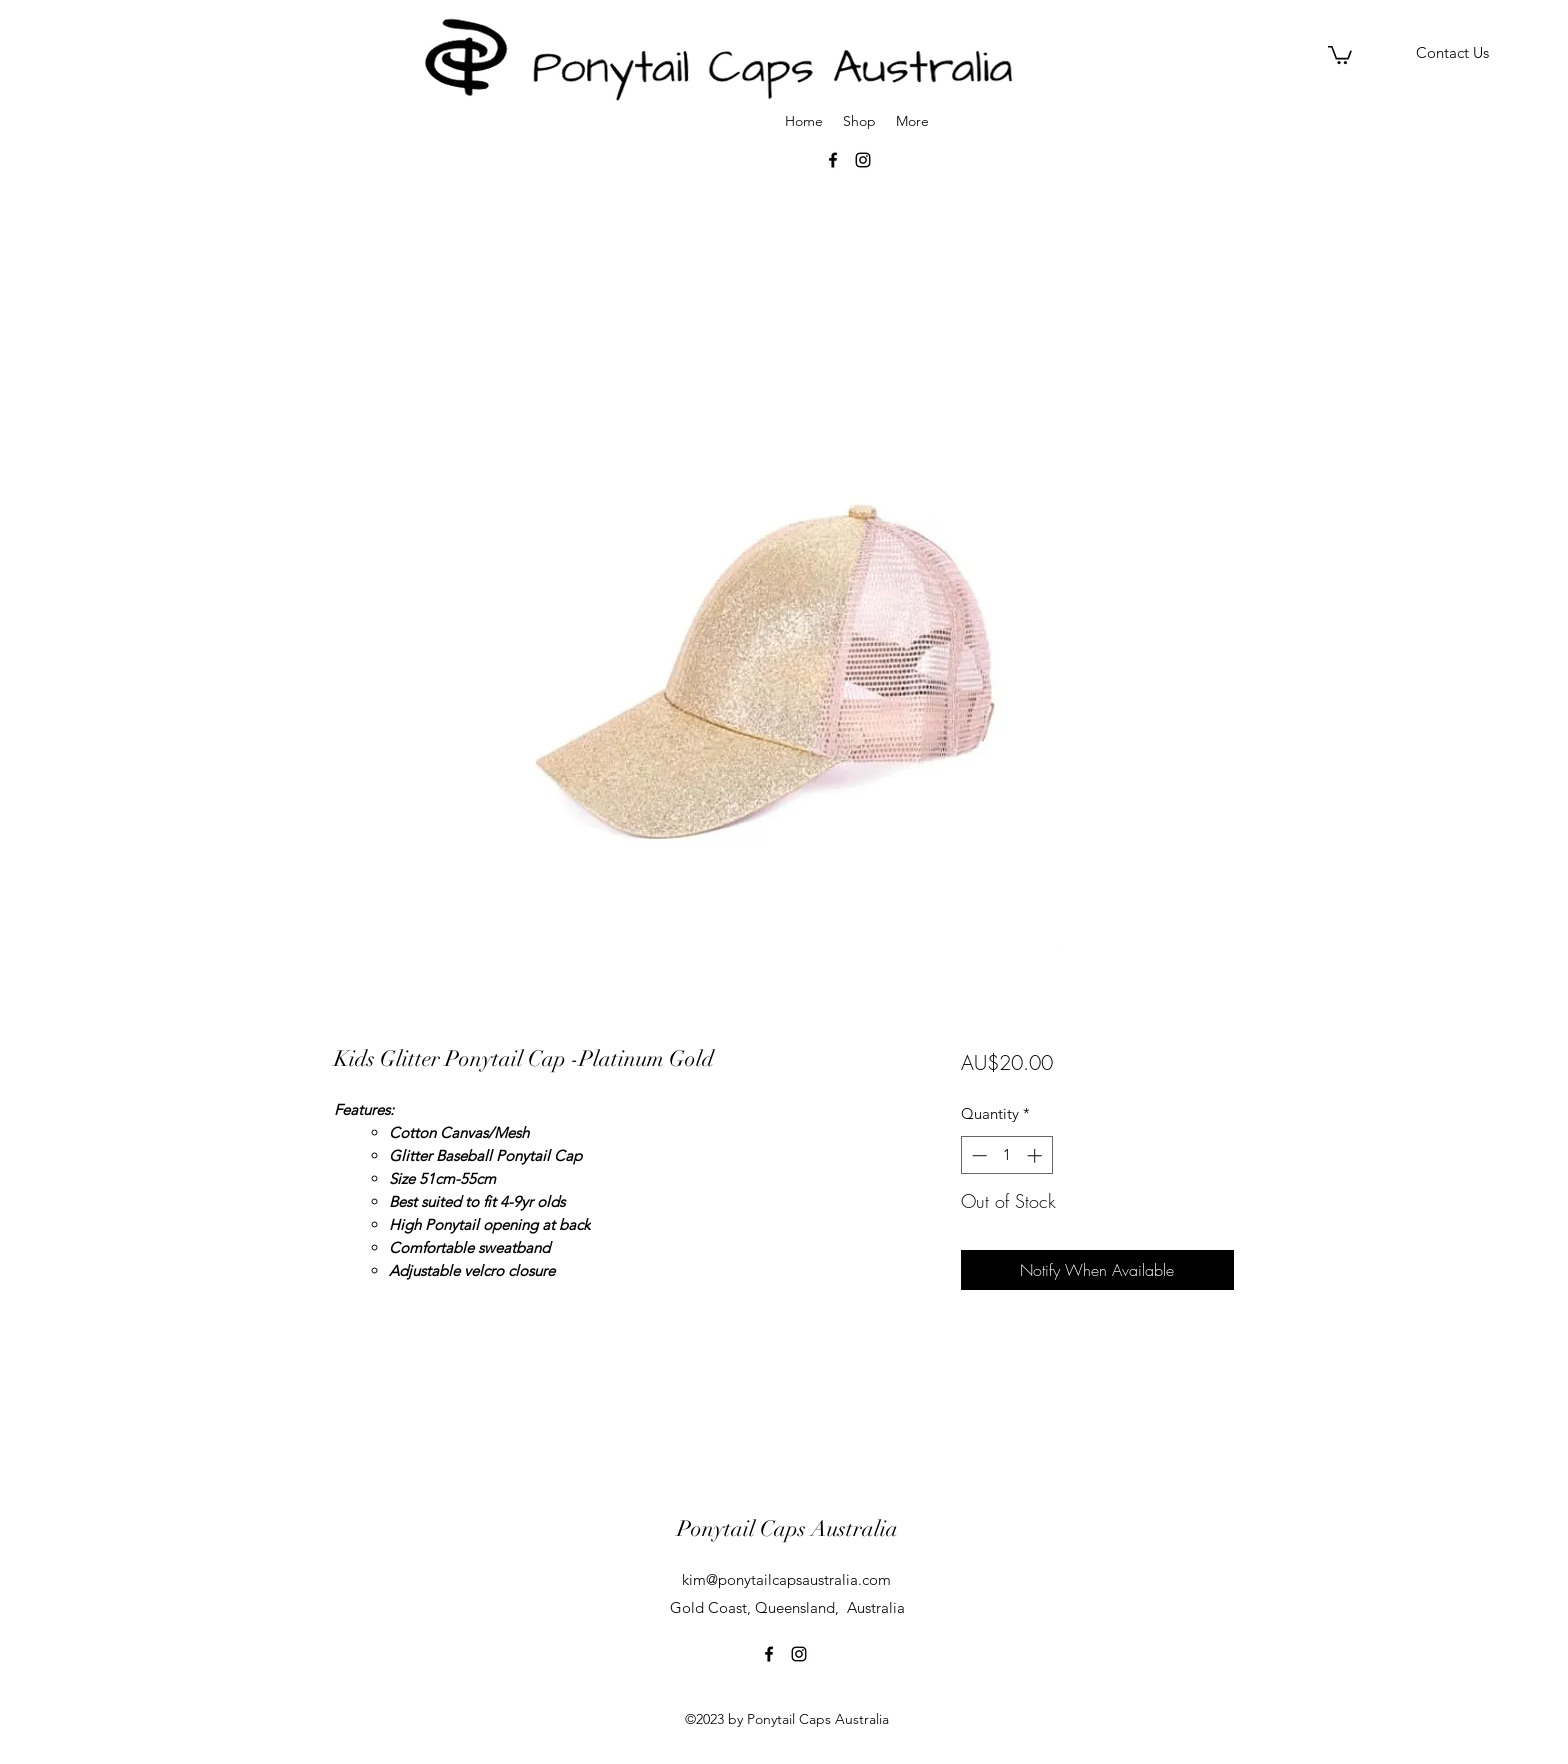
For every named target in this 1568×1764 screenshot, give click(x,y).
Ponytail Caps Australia (787, 1528)
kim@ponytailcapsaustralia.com (786, 1579)
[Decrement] (977, 1155)
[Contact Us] (1452, 53)
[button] (1340, 54)
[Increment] (1036, 1155)
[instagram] (799, 1654)
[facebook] (769, 1654)
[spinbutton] (1006, 1155)
